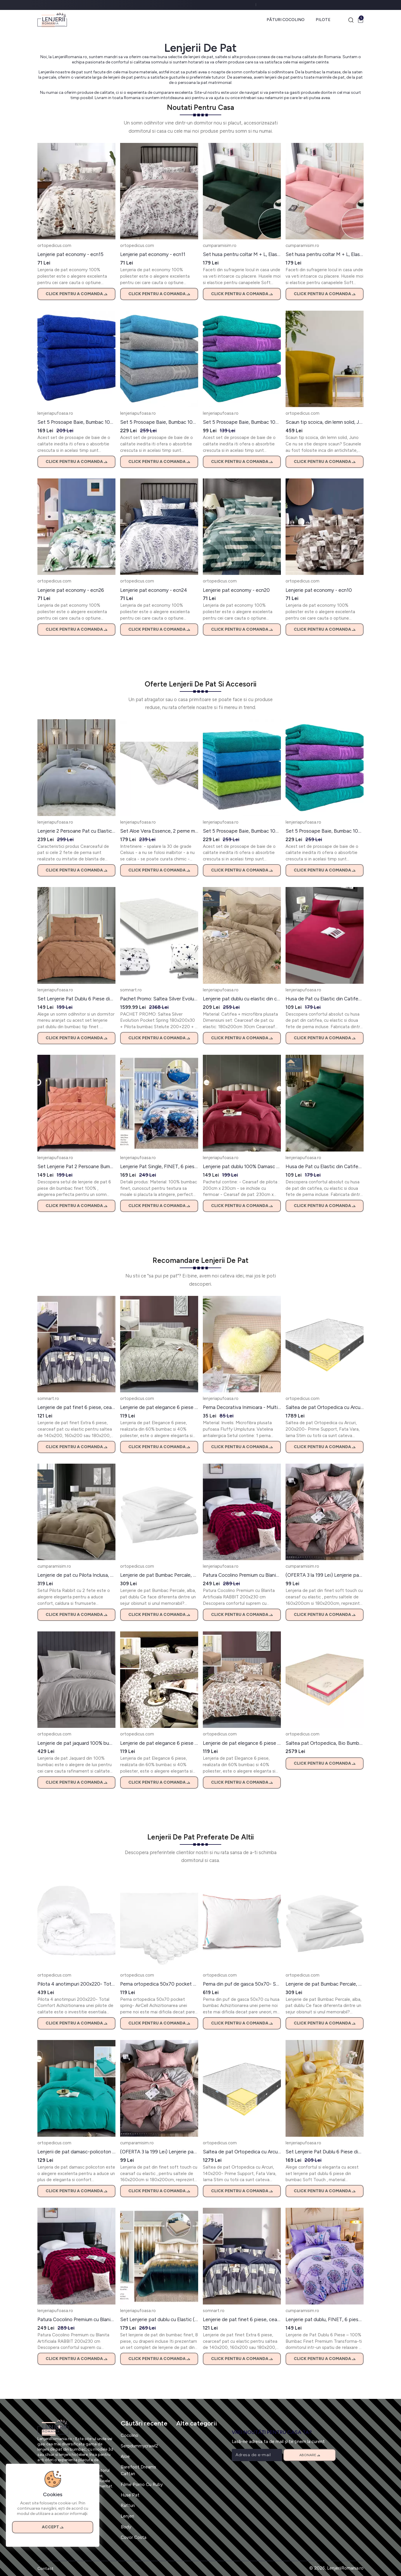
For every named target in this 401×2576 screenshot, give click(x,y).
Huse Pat (130, 2495)
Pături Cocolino (286, 19)
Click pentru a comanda (76, 293)
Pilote (323, 19)
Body (126, 2527)
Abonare (309, 2455)
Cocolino (129, 2435)
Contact (45, 2568)
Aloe (125, 2456)
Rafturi (128, 2505)
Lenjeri (127, 2516)
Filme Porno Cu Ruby (142, 2484)
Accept (52, 2527)
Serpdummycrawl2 (139, 2446)
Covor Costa (133, 2537)
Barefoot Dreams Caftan (138, 2470)
